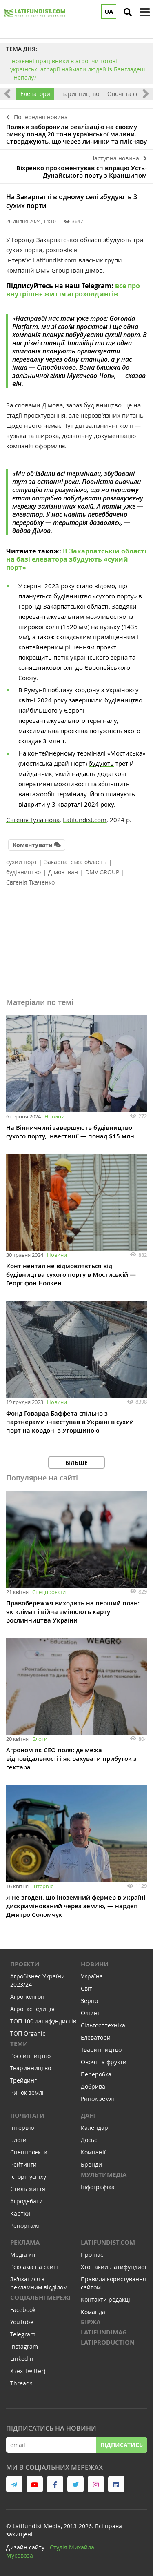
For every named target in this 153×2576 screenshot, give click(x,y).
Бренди (91, 2164)
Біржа (90, 2322)
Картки (20, 2213)
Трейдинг (23, 2080)
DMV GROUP (102, 872)
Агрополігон (27, 1996)
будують (101, 763)
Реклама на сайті (34, 2267)
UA (108, 11)
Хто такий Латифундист (114, 2267)
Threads (21, 2383)
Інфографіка (98, 2187)
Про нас (92, 2254)
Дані (88, 2115)
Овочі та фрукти (103, 2062)
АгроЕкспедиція (32, 2009)
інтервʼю (18, 260)
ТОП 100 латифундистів (43, 2021)
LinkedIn (21, 2359)
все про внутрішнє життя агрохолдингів (73, 289)
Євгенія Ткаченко (30, 882)
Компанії (93, 2152)
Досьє (89, 2140)
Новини (54, 1116)
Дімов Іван (63, 872)
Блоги (39, 1739)
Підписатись (121, 2445)
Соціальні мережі (40, 2297)
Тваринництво (78, 94)
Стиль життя (27, 2189)
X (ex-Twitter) (27, 2371)
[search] (128, 12)
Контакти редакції (106, 2299)
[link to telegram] (14, 2484)
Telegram (22, 2334)
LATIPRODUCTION (108, 2342)
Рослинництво (30, 2056)
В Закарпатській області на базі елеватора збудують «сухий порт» (76, 559)
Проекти (24, 1964)
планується (35, 596)
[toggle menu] (145, 12)
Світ (86, 1988)
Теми (19, 2043)
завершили (86, 700)
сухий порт (21, 862)
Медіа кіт (23, 2254)
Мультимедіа (103, 2174)
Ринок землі (27, 2092)
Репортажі (24, 2225)
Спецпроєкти (49, 1592)
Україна (92, 1976)
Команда (93, 2312)
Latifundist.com (55, 260)
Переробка (96, 2074)
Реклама (25, 2242)
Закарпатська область (75, 862)
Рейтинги (23, 2164)
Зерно (89, 2001)
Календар (94, 2127)
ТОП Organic (27, 2033)
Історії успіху (28, 2176)
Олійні (90, 2013)
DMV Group (52, 270)
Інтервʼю (43, 1886)
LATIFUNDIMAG (104, 2332)
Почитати (27, 2115)
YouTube (21, 2322)
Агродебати (26, 2201)
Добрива (93, 2086)
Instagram (24, 2346)
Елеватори (35, 94)
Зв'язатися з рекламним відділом (38, 2283)
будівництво (23, 872)
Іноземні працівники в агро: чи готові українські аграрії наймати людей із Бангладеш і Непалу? (77, 69)
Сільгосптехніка (103, 2025)
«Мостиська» (126, 753)
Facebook (22, 2310)
